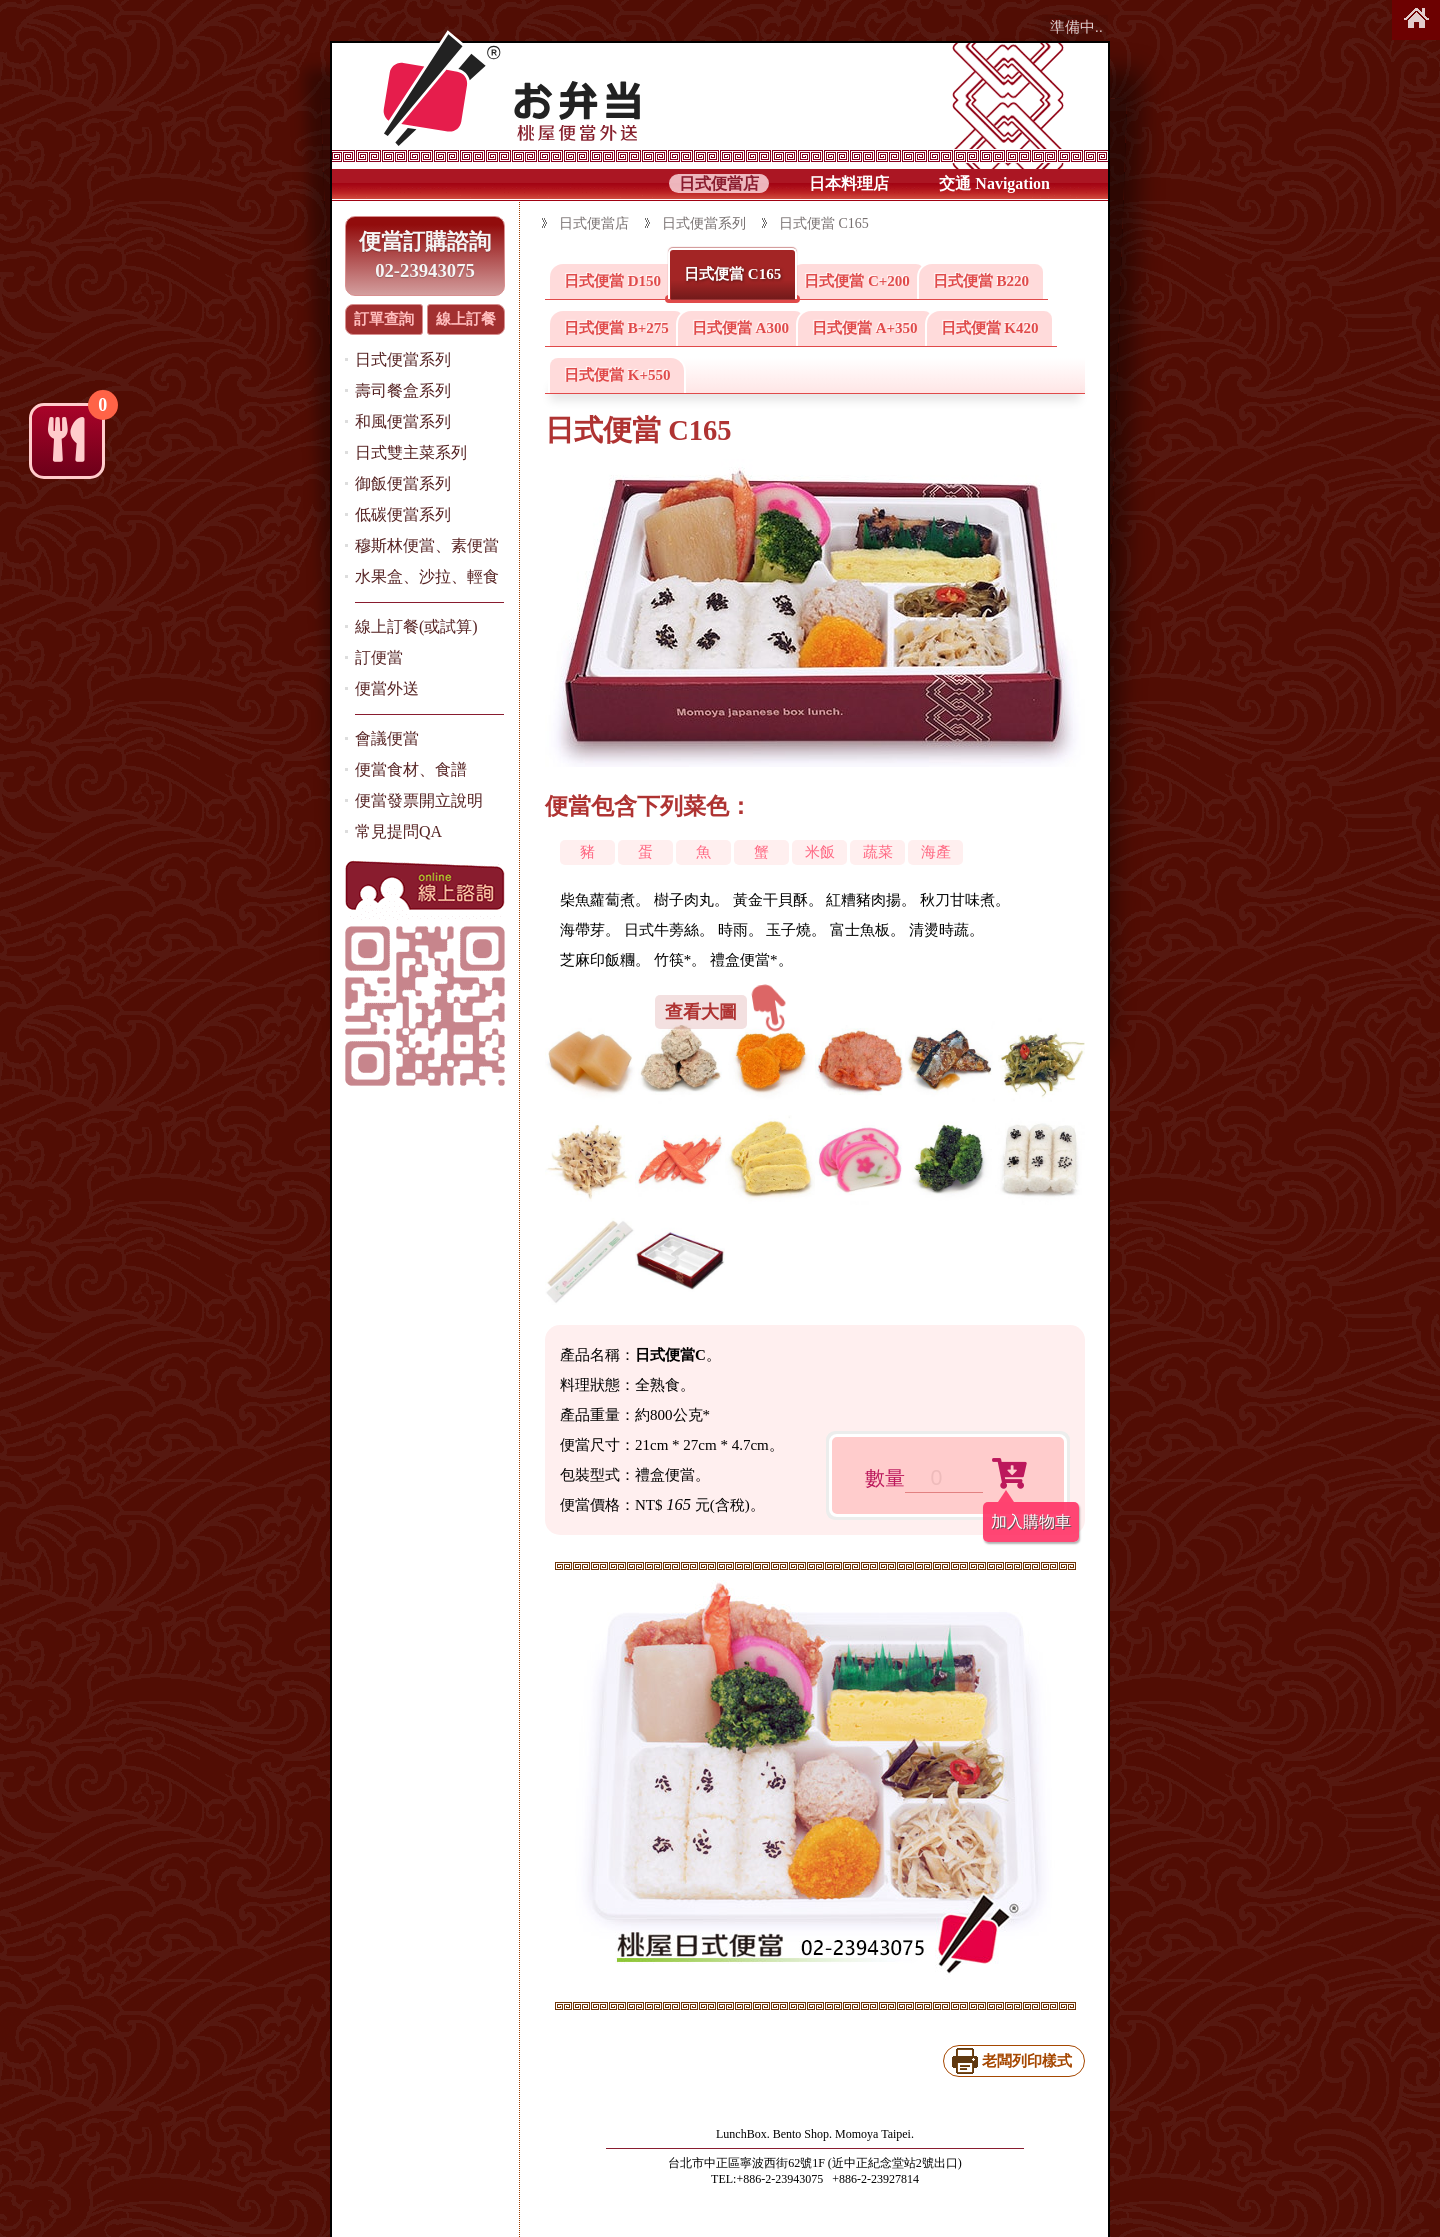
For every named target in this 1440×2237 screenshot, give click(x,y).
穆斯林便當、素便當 (427, 545)
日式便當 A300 (740, 328)
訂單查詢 (384, 319)
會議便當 (387, 738)
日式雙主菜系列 (411, 452)
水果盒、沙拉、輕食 (427, 576)
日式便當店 (719, 183)
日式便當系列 (403, 359)
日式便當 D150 (612, 281)
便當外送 (387, 688)
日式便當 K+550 (617, 375)
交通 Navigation (994, 183)
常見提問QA (398, 831)
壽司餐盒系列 (403, 390)
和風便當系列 (403, 421)
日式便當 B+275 (616, 328)
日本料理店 (849, 183)
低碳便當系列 (403, 514)
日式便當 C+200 (857, 281)
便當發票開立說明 (419, 800)
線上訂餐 (466, 319)
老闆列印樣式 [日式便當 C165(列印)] (1027, 2061)
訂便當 (379, 657)
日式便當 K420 (990, 328)
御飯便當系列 (403, 483)
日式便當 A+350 (865, 328)
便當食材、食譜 (411, 769)
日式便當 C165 (732, 274)
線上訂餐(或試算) (416, 626)
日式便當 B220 (981, 281)
